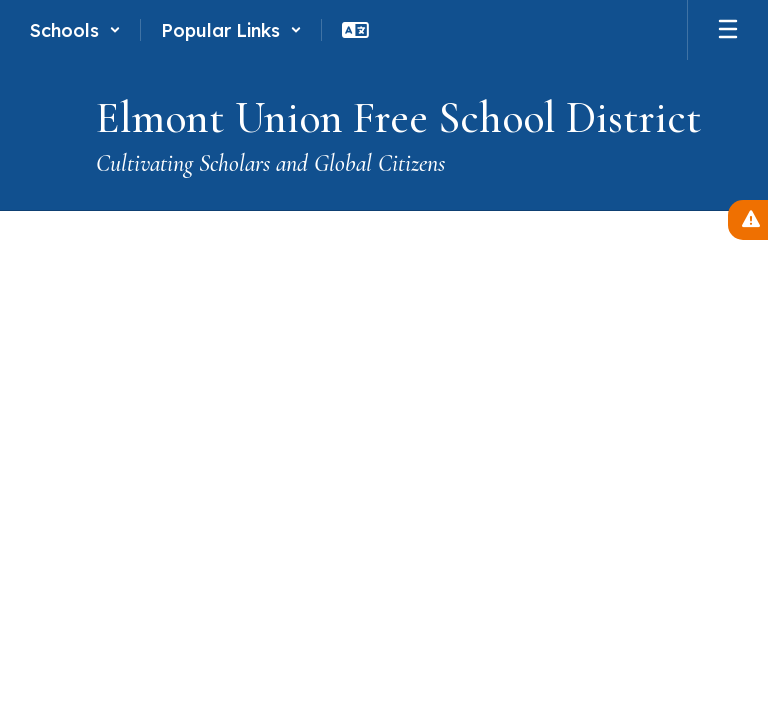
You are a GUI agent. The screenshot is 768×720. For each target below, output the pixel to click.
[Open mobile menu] (728, 30)
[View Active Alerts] (748, 220)
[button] (75, 30)
